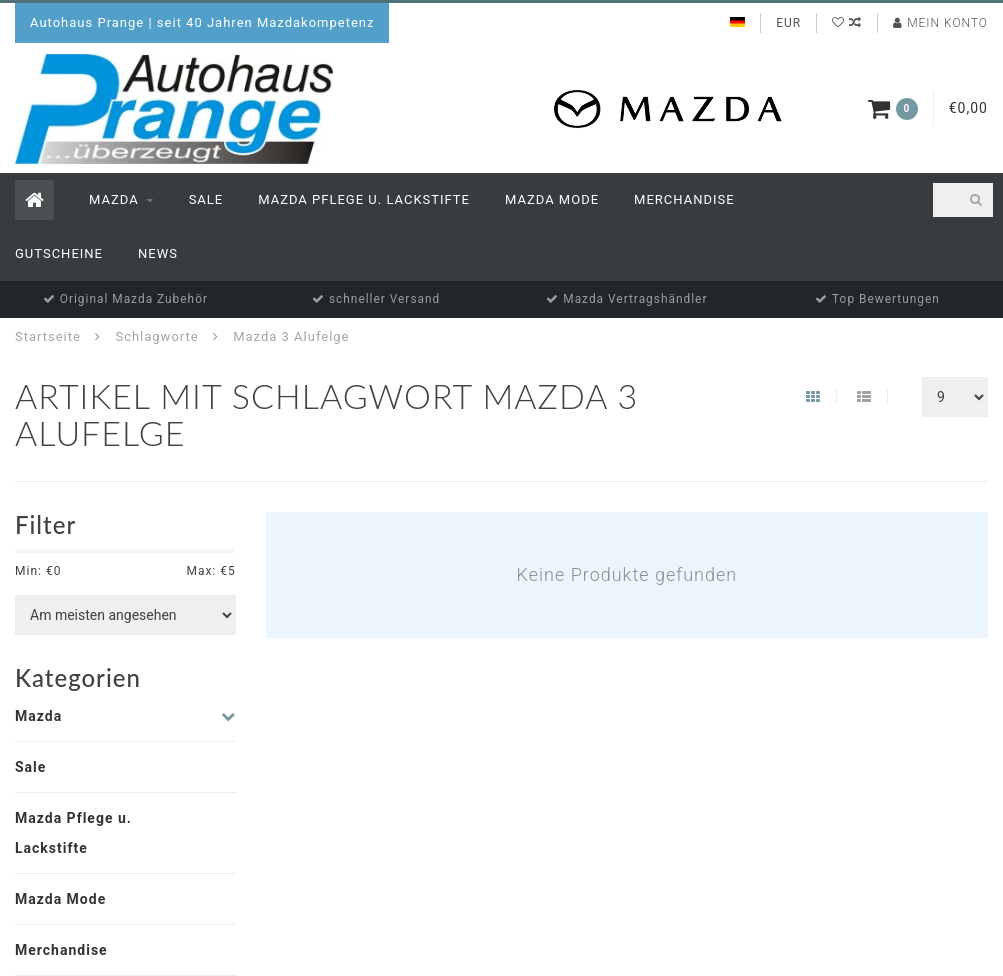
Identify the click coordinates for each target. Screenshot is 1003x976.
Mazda (114, 199)
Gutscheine (59, 253)
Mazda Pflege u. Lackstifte (364, 199)
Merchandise (684, 199)
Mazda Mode (552, 199)
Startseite (48, 336)
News (158, 253)
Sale (206, 199)
